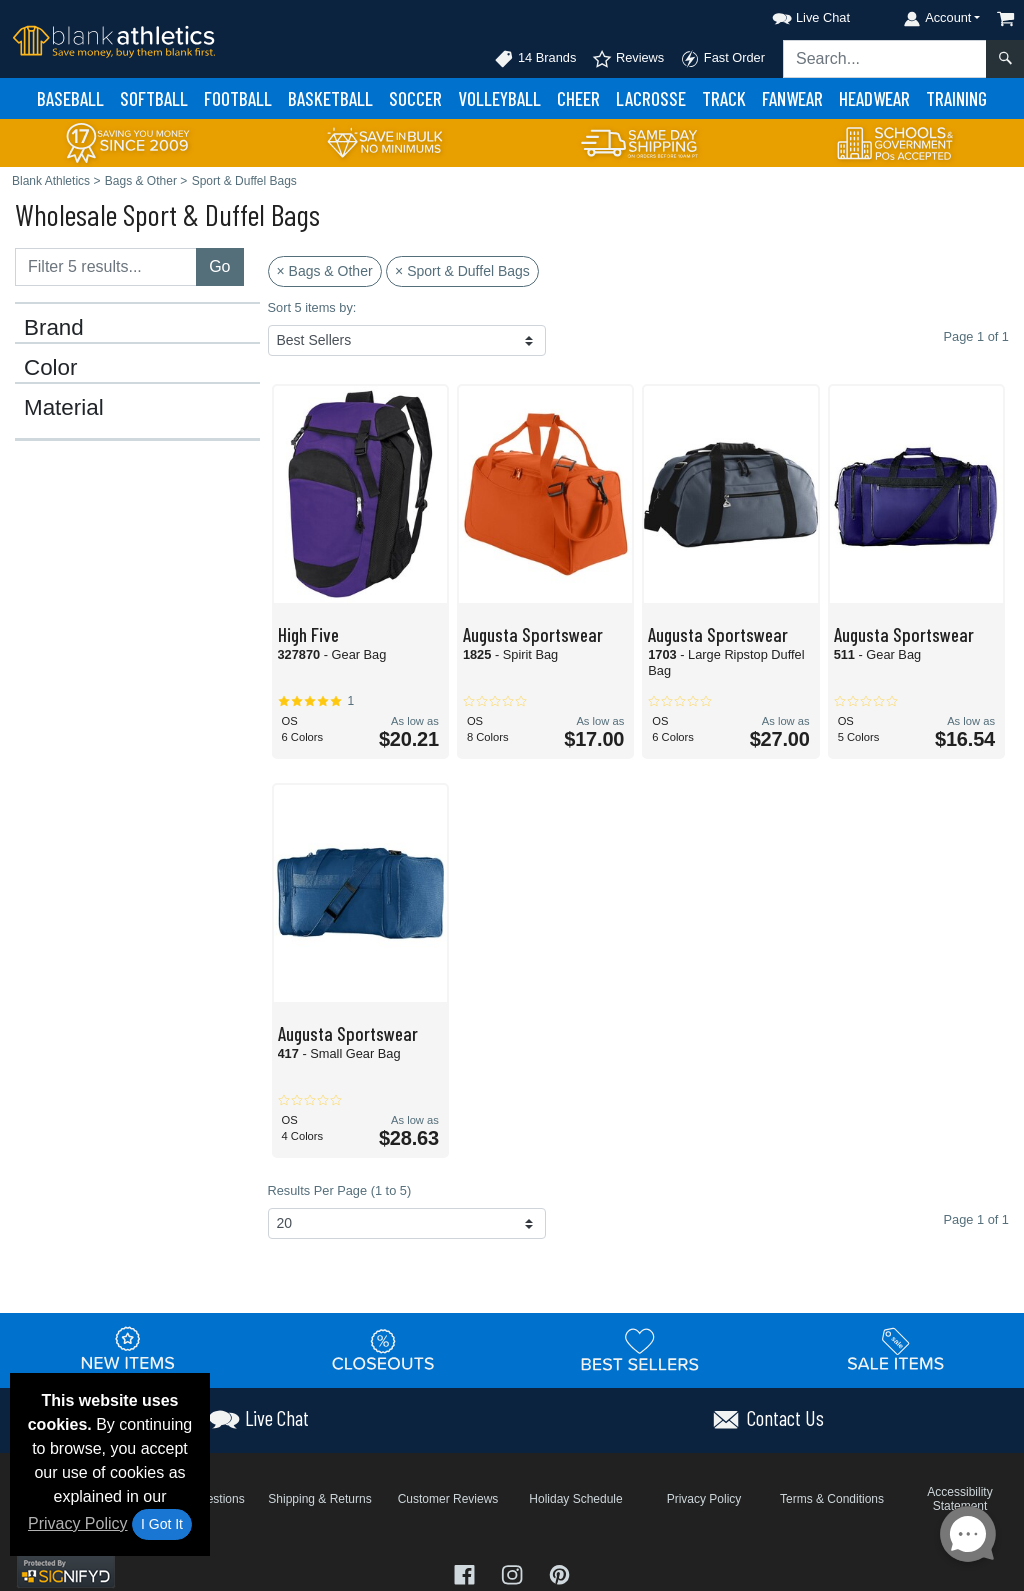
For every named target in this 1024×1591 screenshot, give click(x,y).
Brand (54, 328)
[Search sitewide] (885, 59)
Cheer (578, 98)
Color (51, 368)
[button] (793, 14)
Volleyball (499, 98)
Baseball (70, 98)
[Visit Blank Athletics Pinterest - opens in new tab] (559, 1573)
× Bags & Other (325, 271)
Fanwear (792, 98)
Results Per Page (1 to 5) (340, 1190)
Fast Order (722, 59)
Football (238, 98)
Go (219, 266)
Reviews (628, 59)
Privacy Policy (78, 1523)
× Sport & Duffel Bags (462, 271)
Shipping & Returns (319, 1499)
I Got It (162, 1524)
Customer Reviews (448, 1499)
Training (956, 98)
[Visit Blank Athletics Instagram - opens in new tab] (514, 1573)
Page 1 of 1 (976, 1219)
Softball (154, 98)
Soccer (415, 98)
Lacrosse (651, 98)
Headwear (874, 98)
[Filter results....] (106, 267)
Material (64, 408)
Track (724, 98)
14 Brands (535, 59)
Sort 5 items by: (312, 307)
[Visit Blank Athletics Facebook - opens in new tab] (467, 1573)
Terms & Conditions (832, 1499)
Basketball (330, 98)
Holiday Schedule (575, 1499)
